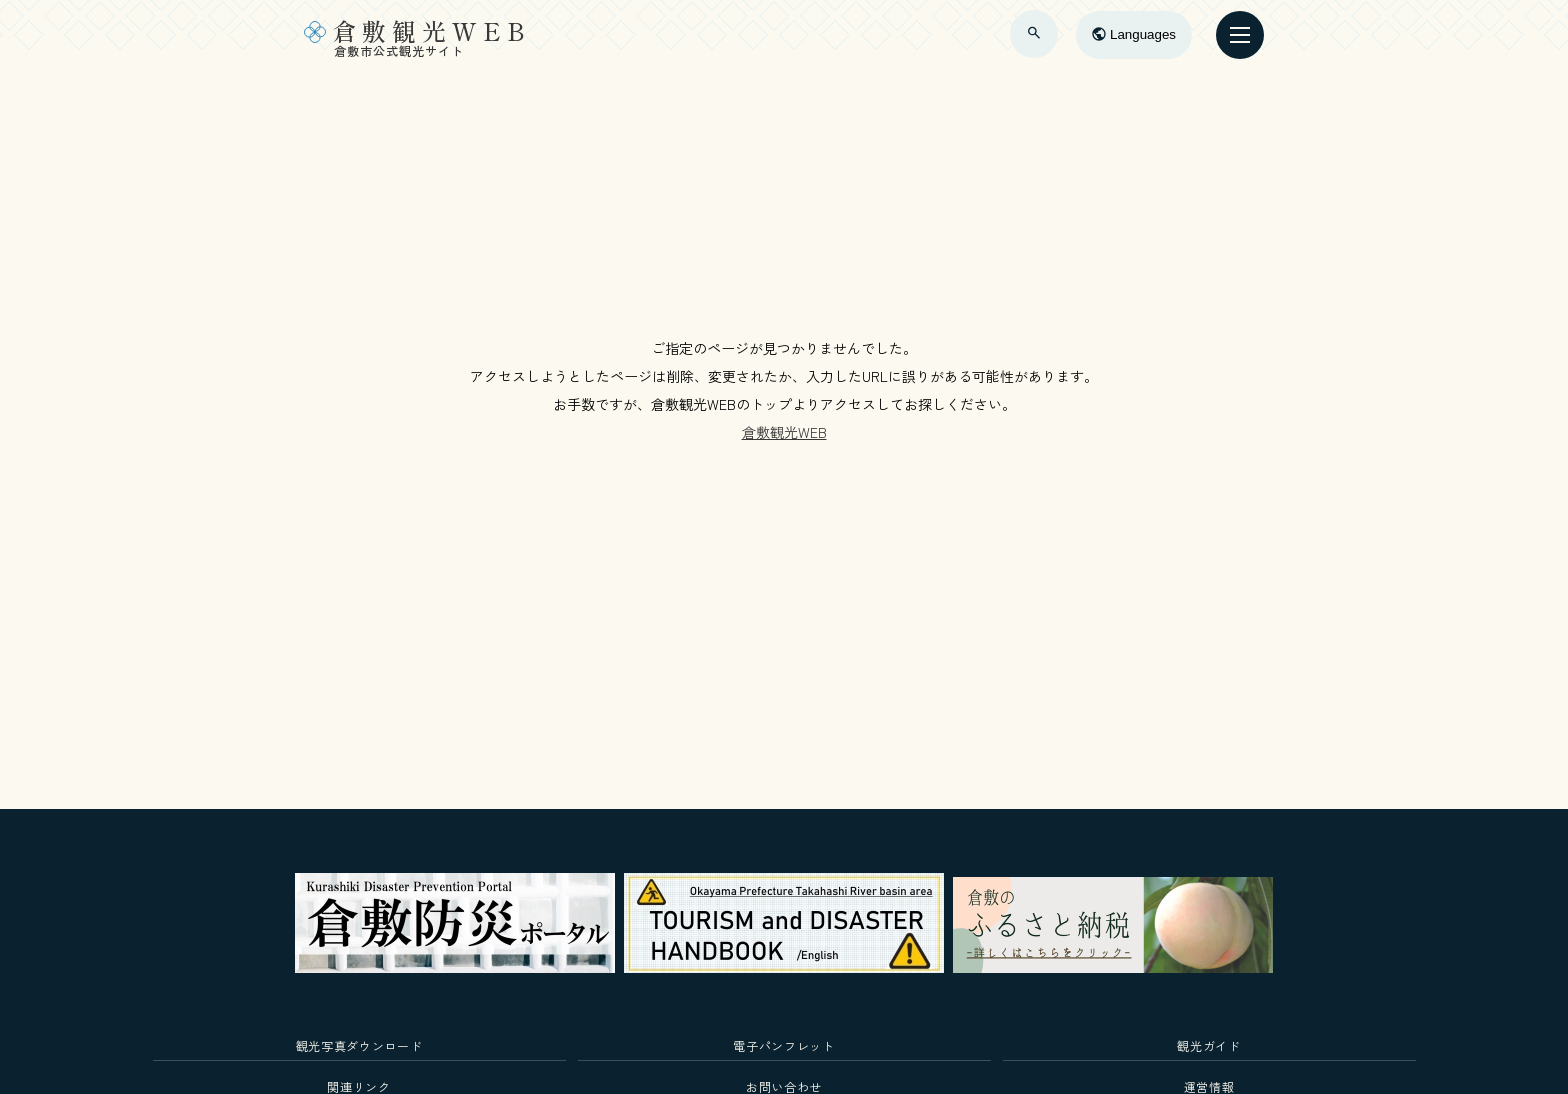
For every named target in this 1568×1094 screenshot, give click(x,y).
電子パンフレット (783, 1045)
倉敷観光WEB (784, 432)
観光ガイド (1208, 1045)
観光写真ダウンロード (359, 1045)
